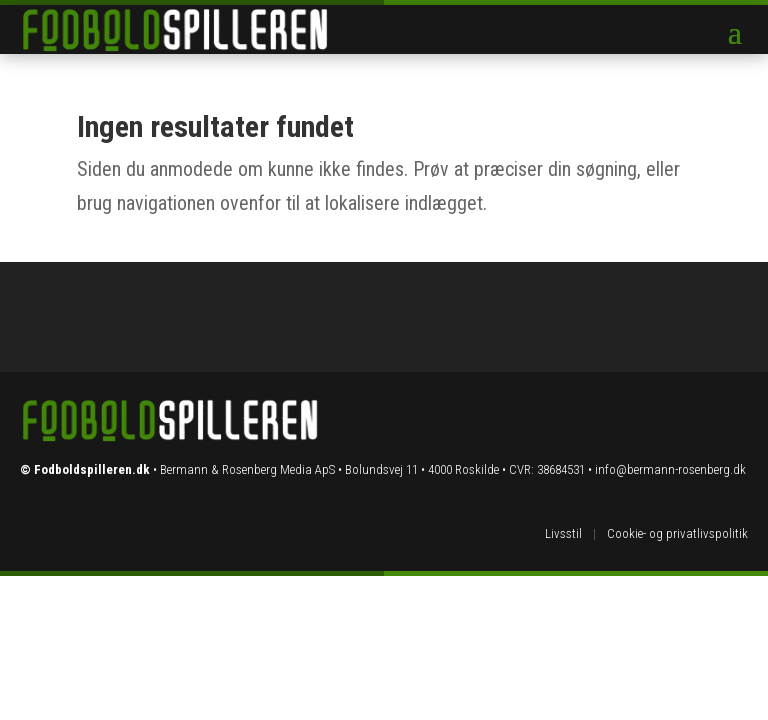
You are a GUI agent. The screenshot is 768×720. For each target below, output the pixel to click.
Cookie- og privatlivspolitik (677, 533)
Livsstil (563, 533)
